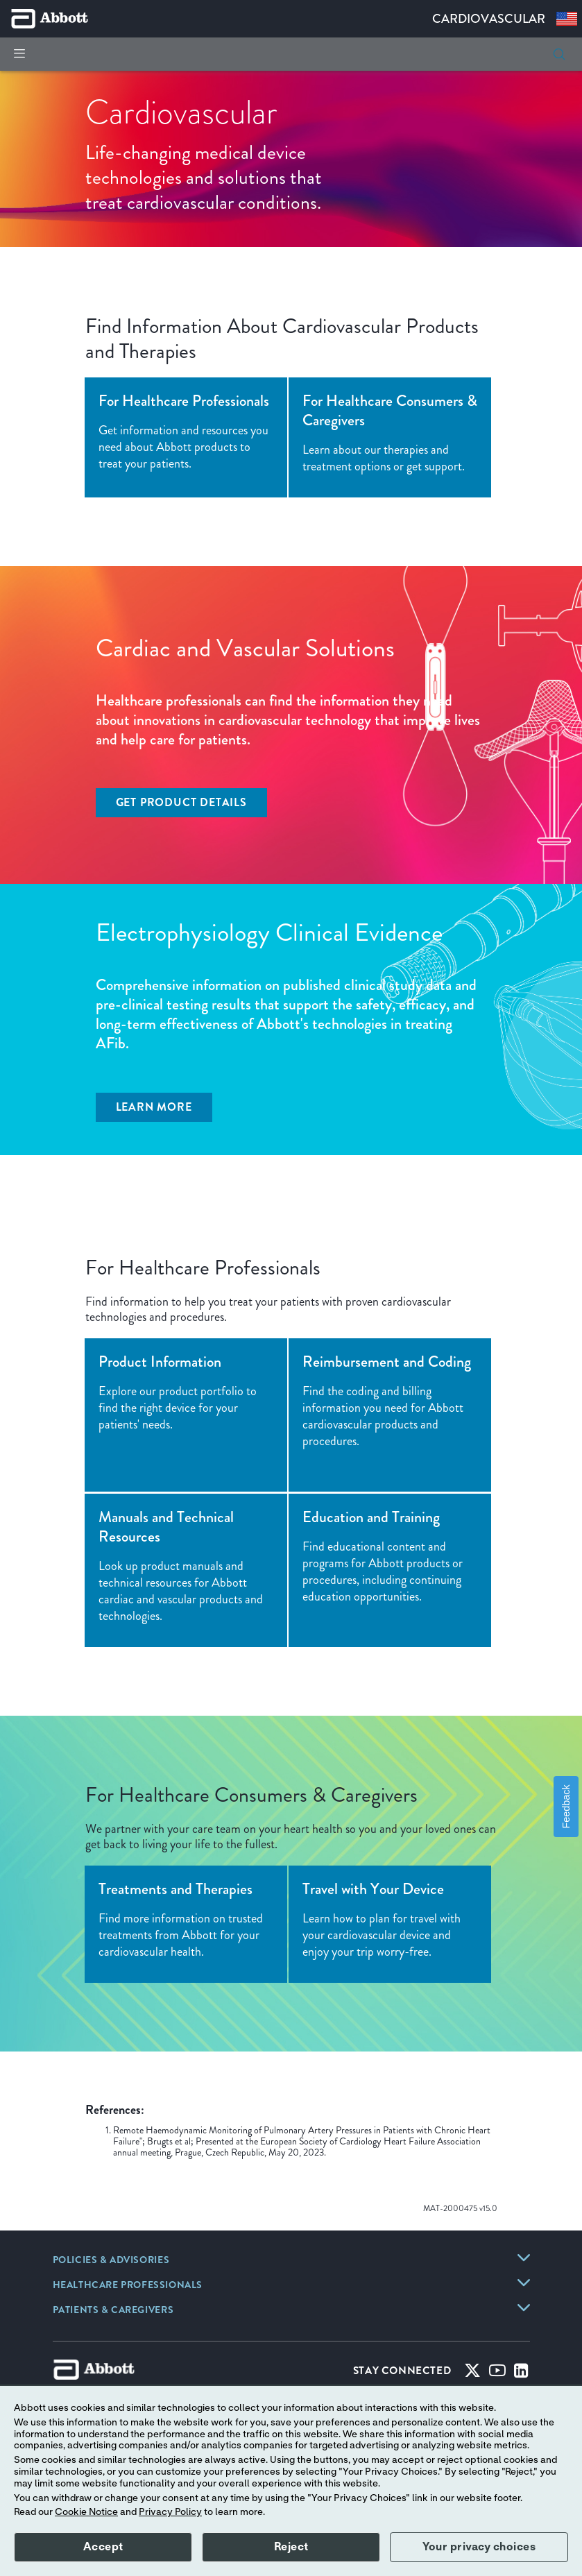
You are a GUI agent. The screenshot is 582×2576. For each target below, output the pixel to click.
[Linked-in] (521, 2373)
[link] (111, 2261)
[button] (559, 54)
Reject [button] (291, 2546)
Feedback (566, 1807)
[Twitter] (472, 2373)
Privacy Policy (170, 2512)
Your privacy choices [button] (479, 2546)
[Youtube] (497, 2373)
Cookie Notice (86, 2512)
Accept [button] (103, 2546)
